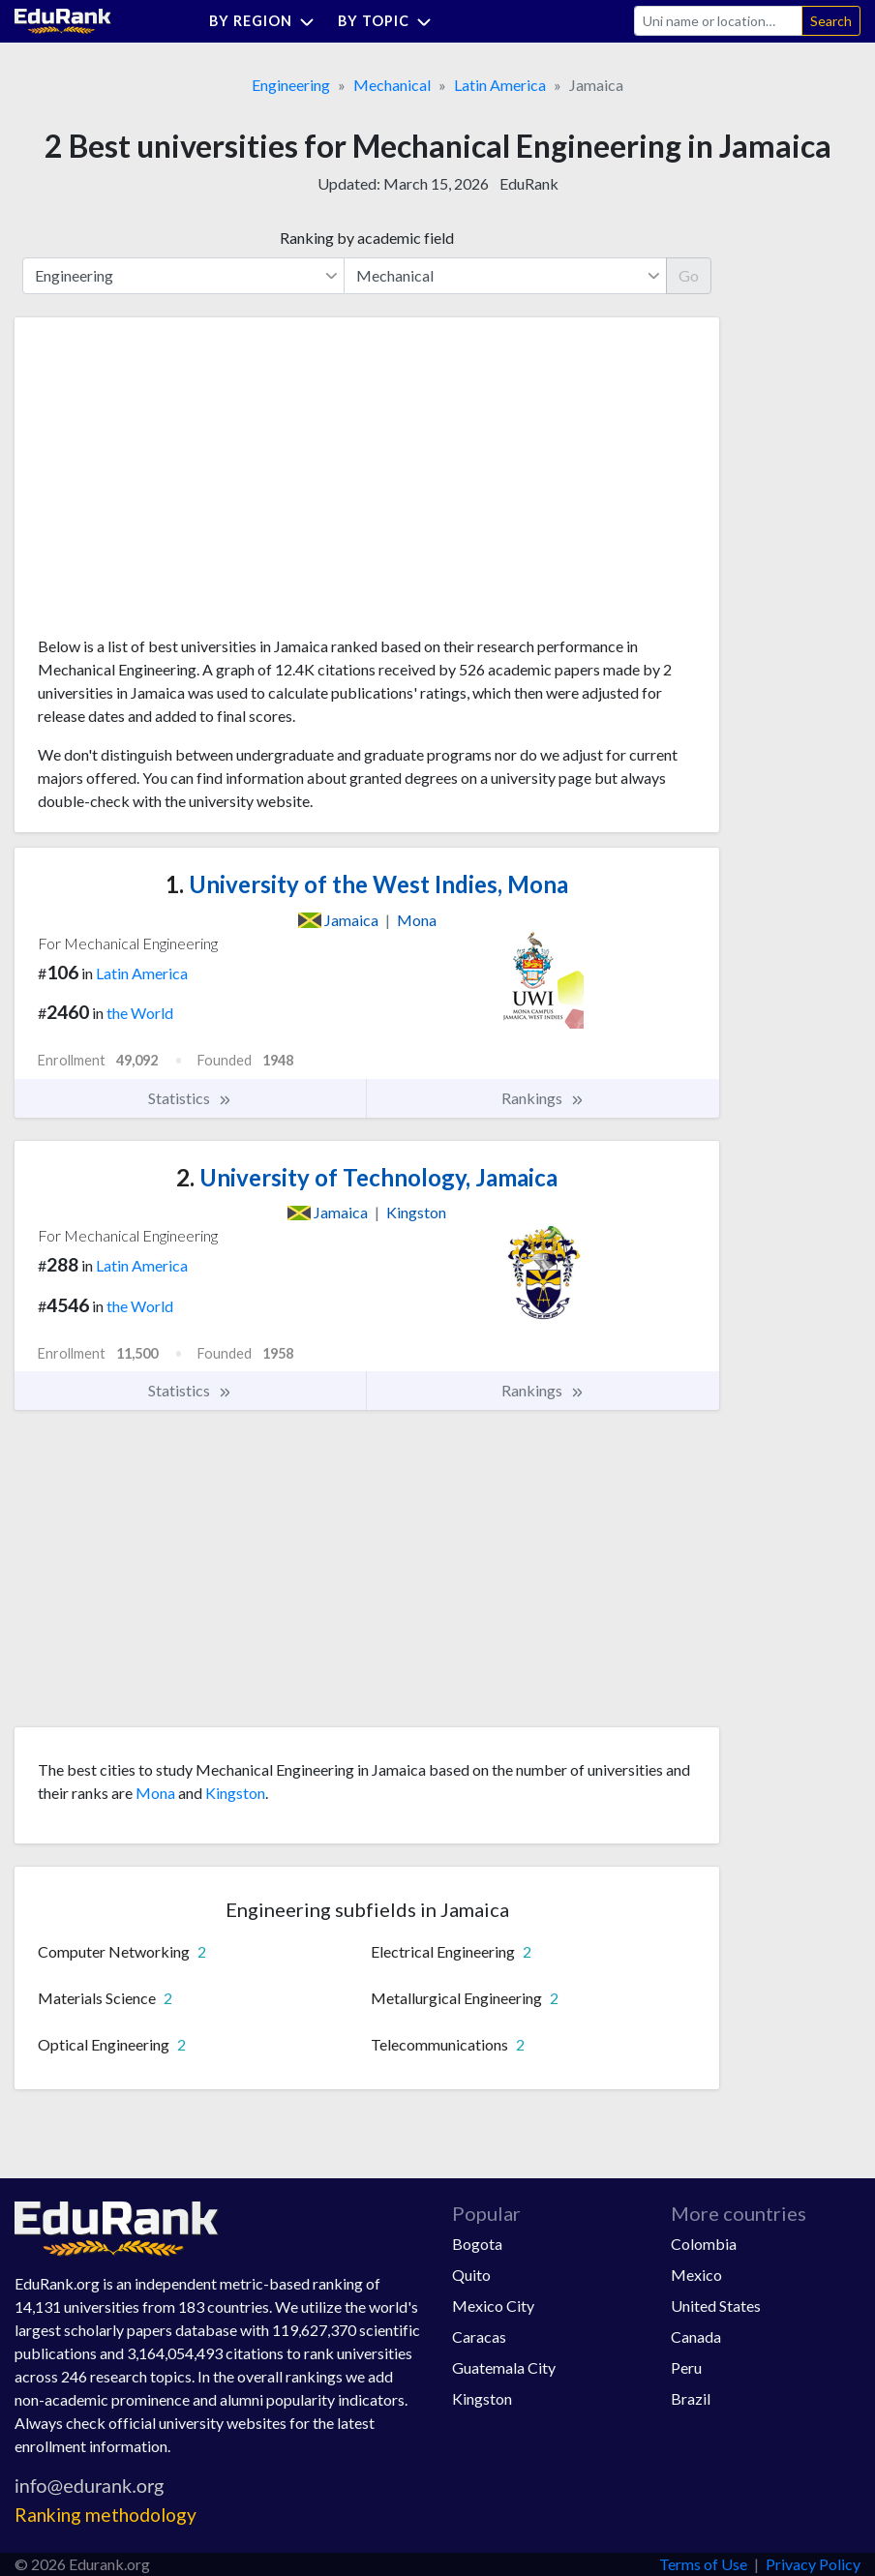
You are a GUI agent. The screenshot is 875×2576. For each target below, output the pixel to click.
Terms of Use (703, 2564)
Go (689, 275)
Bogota (477, 2243)
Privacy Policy (813, 2564)
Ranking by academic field (367, 237)
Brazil (690, 2398)
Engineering (291, 84)
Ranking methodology (105, 2514)
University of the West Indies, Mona (367, 884)
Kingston (235, 1792)
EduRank (528, 183)
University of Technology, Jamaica (367, 1177)
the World (139, 1012)
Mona (155, 1792)
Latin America (500, 84)
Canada (696, 2336)
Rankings (543, 1098)
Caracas (479, 2336)
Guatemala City (504, 2367)
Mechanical (392, 84)
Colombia (704, 2243)
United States (716, 2305)
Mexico (696, 2274)
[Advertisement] (183, 483)
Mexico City (493, 2305)
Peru (686, 2367)
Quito (471, 2274)
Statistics (190, 1098)
